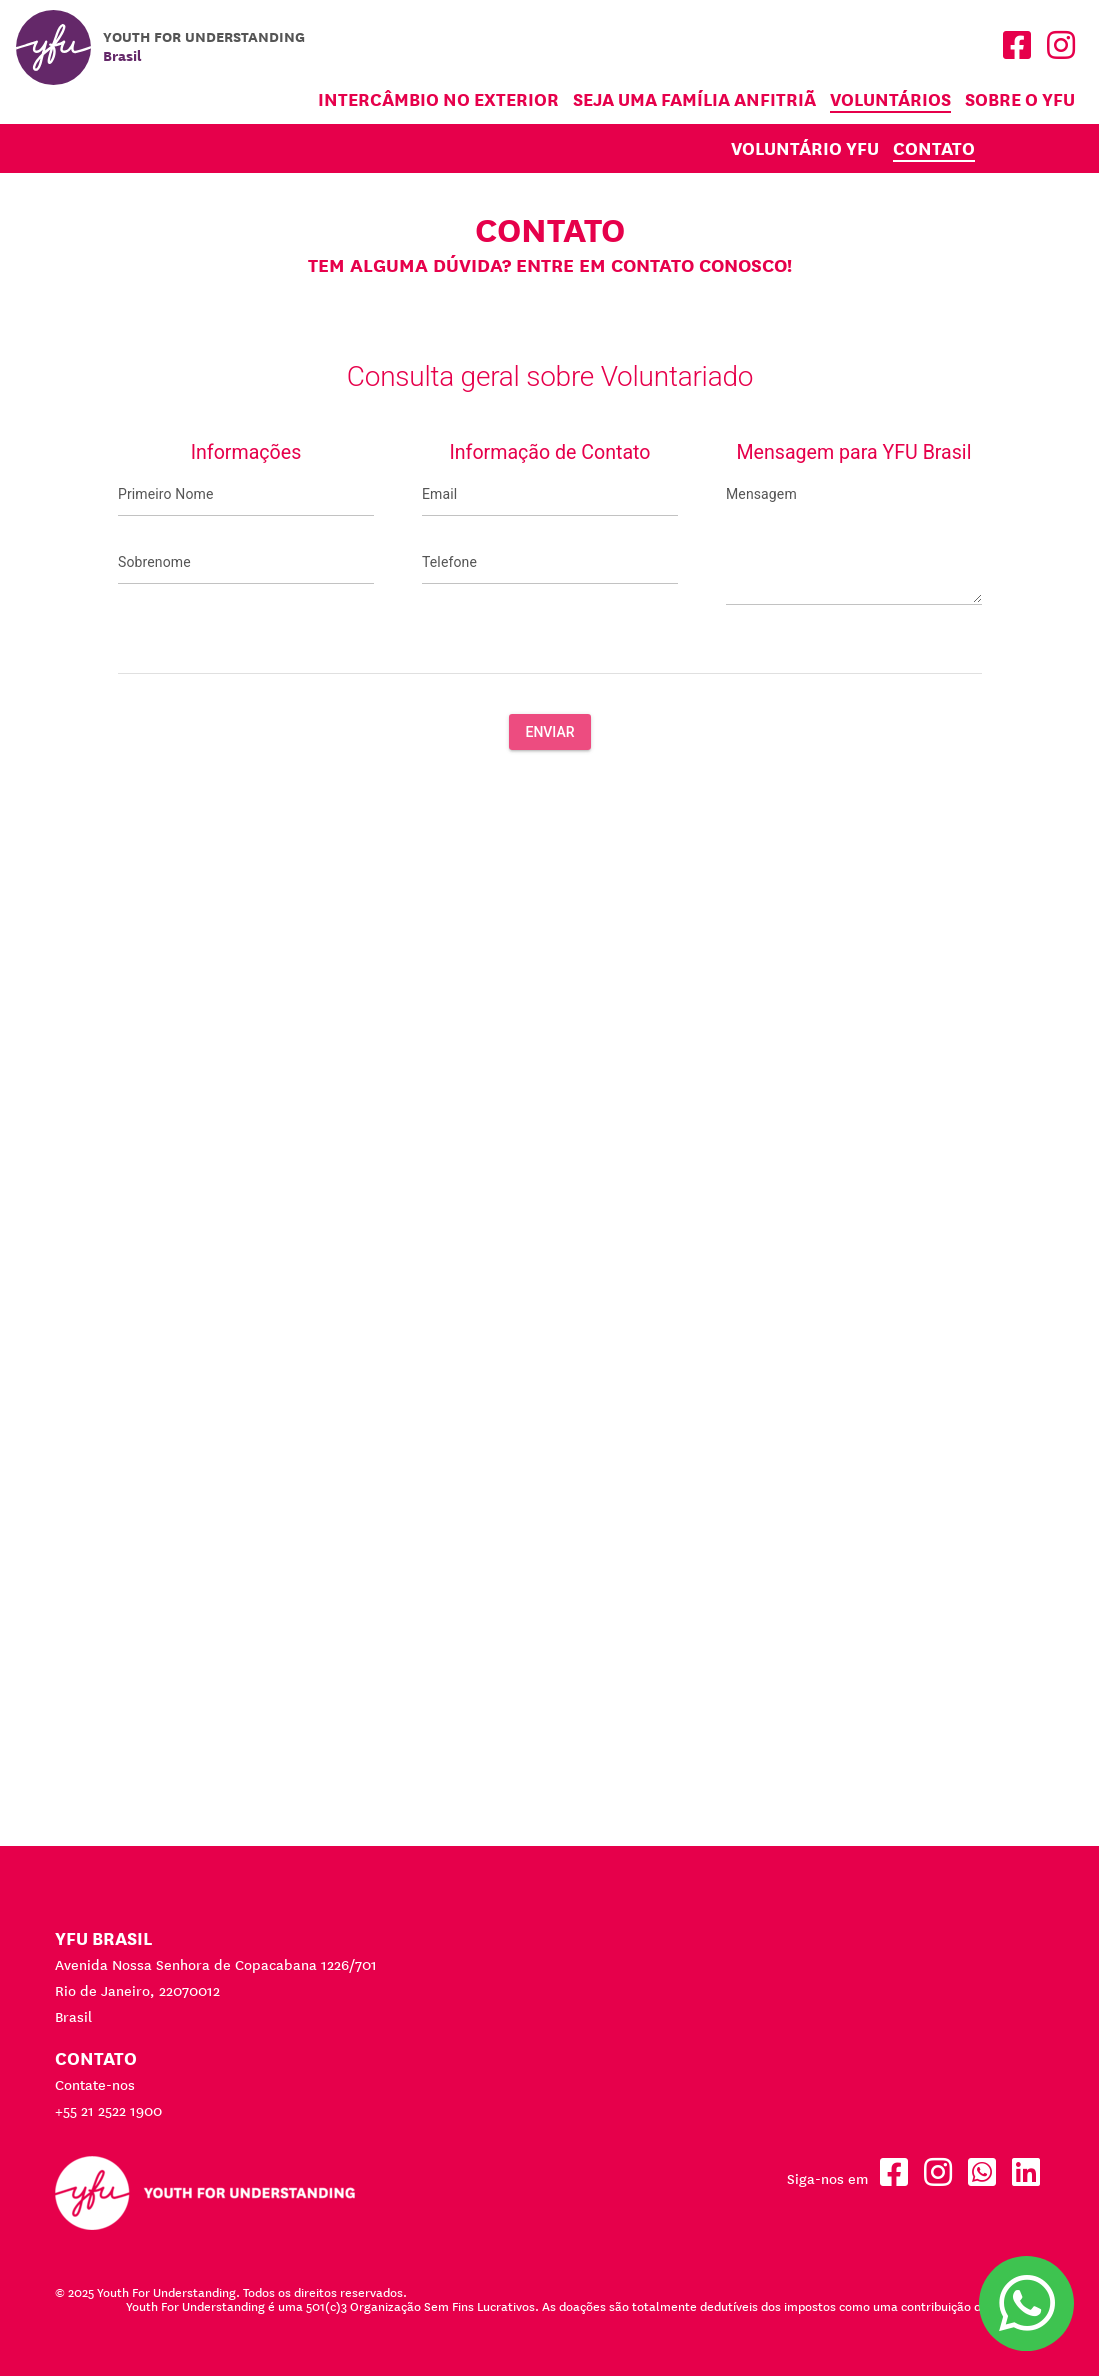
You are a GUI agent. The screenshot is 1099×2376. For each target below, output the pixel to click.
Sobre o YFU (1020, 99)
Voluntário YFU (805, 148)
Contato (934, 148)
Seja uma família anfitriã (694, 99)
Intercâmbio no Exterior (438, 99)
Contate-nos (95, 2085)
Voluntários (890, 99)
